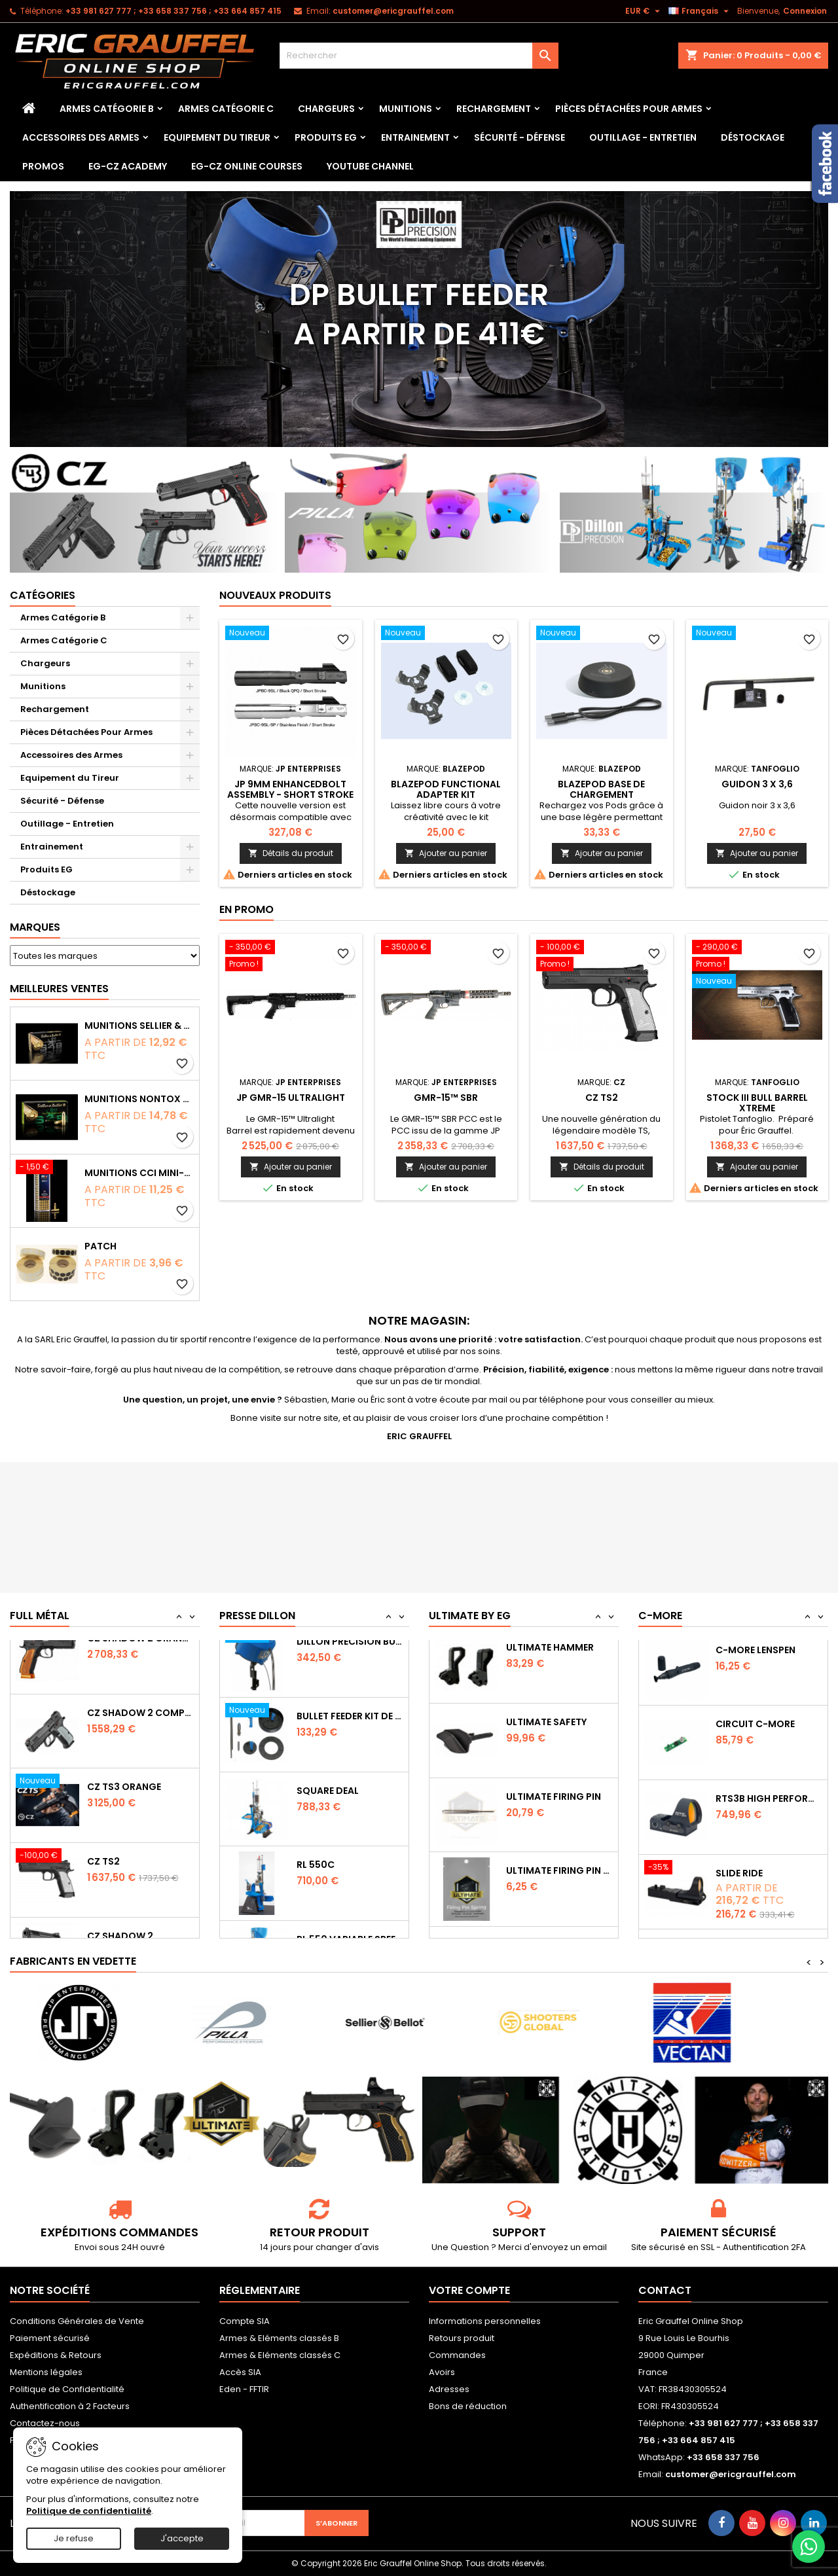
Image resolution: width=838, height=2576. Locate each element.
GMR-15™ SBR (446, 1097)
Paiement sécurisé (50, 2338)
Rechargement (493, 108)
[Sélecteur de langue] (700, 11)
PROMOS (43, 166)
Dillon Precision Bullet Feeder (350, 1733)
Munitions (405, 108)
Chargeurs (326, 108)
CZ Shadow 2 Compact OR (140, 1807)
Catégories (42, 595)
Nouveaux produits (275, 595)
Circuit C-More (755, 1807)
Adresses (449, 2389)
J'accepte (182, 2538)
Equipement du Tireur (217, 137)
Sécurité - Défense (519, 137)
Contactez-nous (45, 2423)
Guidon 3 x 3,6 (757, 784)
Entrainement (415, 137)
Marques (35, 927)
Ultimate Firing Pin (553, 1882)
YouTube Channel (370, 166)
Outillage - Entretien (643, 137)
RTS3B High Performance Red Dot (769, 1882)
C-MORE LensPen (755, 1733)
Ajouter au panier (446, 853)
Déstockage (752, 137)
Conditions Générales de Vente (77, 2321)
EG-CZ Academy (127, 166)
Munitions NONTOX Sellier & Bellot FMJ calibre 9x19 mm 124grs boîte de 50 (139, 1099)
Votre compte (469, 2290)
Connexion (805, 10)
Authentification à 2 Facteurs (70, 2406)
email (595, 2247)
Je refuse (74, 2538)
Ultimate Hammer (550, 1733)
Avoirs (442, 2372)
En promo (246, 909)
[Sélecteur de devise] (644, 11)
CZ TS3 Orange (124, 1882)
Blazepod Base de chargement (601, 789)
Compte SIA (244, 2321)
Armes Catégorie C (226, 108)
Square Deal (328, 1882)
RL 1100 (313, 1659)
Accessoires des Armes (80, 137)
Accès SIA (240, 2372)
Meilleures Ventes (59, 988)
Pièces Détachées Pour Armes (628, 108)
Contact (664, 2290)
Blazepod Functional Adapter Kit (446, 789)
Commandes (457, 2355)
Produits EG (326, 137)
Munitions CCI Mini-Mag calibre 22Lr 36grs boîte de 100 (139, 1173)
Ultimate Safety (546, 1807)
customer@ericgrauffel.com (393, 10)
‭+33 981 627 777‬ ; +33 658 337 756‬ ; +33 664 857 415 (173, 10)
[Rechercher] (419, 56)
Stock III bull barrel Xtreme (757, 1103)
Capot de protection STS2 (769, 1659)
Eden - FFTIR (244, 2389)
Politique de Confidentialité (67, 2389)
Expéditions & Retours (55, 2355)
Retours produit (461, 2338)
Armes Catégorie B (107, 108)
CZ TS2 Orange (124, 1659)
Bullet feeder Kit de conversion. (350, 1807)
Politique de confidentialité (88, 2511)
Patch (100, 1246)
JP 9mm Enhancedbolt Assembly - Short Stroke (290, 789)
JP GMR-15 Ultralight (290, 1097)
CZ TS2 (601, 1097)
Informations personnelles (485, 2321)
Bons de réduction (468, 2406)
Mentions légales (46, 2372)
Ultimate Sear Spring (559, 1659)
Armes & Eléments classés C (279, 2355)
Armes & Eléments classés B (279, 2338)
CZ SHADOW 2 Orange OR (140, 1733)
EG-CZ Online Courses (246, 166)
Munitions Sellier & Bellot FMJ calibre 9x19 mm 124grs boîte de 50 (139, 1025)
